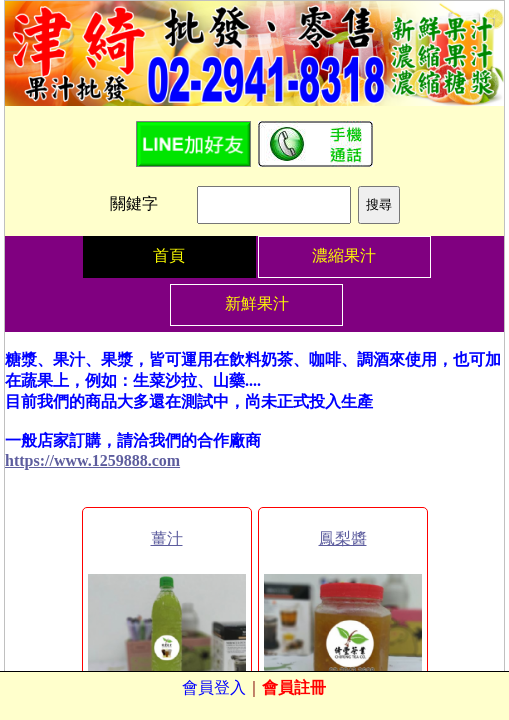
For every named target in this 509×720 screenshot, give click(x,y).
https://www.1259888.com (92, 460)
